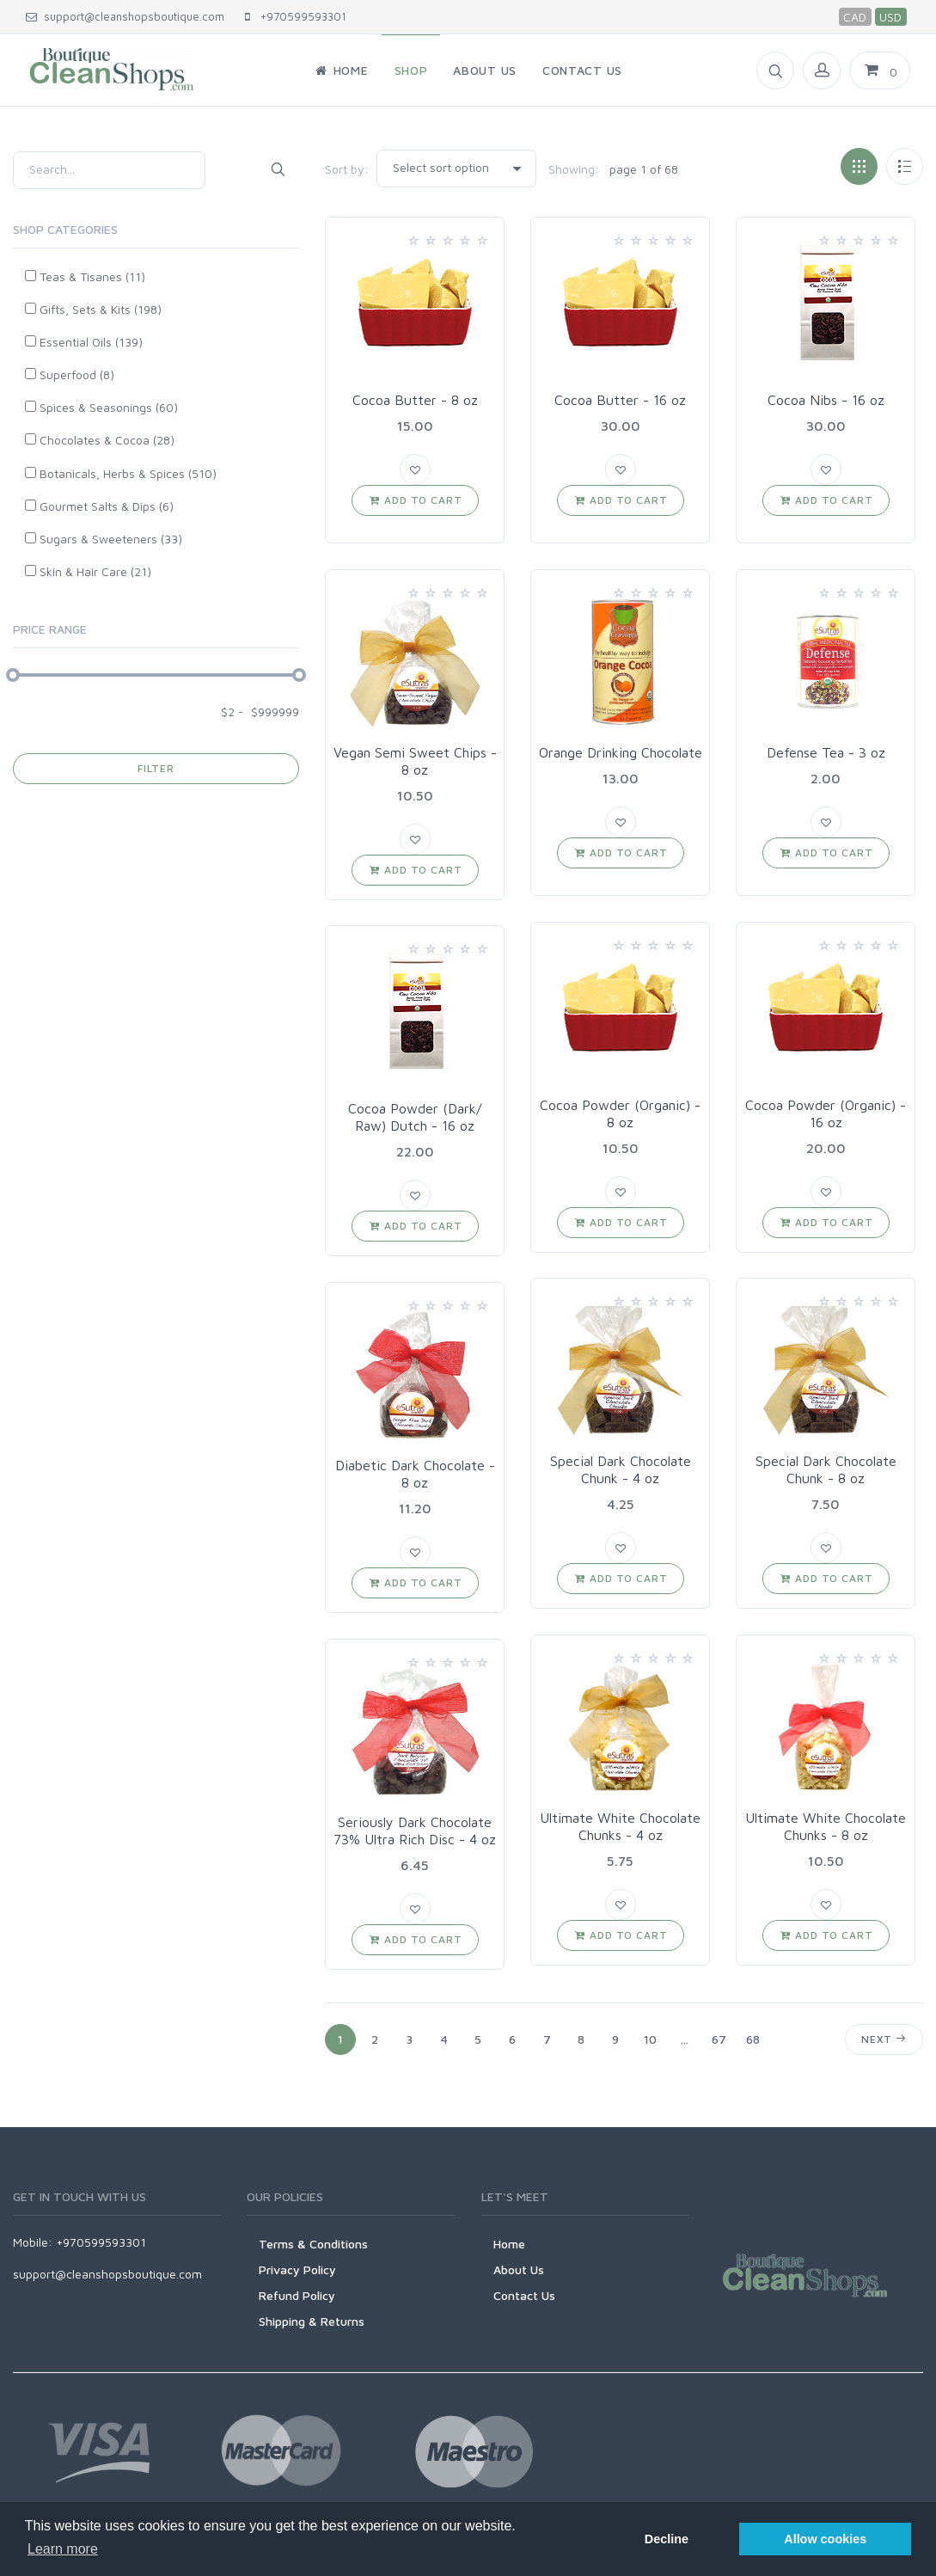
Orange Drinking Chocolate (620, 752)
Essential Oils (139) (91, 341)
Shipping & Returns (311, 2321)
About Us (518, 2269)
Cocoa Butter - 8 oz (415, 400)
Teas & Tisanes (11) (92, 276)
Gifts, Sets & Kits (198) (101, 309)
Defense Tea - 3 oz (826, 752)
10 (650, 2039)
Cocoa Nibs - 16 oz (826, 400)
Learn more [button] (63, 2549)
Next (884, 2039)
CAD (854, 16)
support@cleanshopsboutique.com (125, 16)
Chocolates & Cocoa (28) (107, 439)
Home (509, 2243)
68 (753, 2039)
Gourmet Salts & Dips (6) (107, 506)
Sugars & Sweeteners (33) (111, 538)
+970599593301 (295, 16)
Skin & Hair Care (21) (95, 571)
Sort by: (347, 169)
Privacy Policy (297, 2269)
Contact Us (524, 2295)
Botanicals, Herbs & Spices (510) (128, 473)
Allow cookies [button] (825, 2539)
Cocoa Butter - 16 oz (620, 400)
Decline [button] (666, 2539)
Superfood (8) (77, 374)
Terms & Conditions (313, 2243)
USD (890, 16)
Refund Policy (297, 2295)
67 (719, 2039)
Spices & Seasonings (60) (109, 407)
